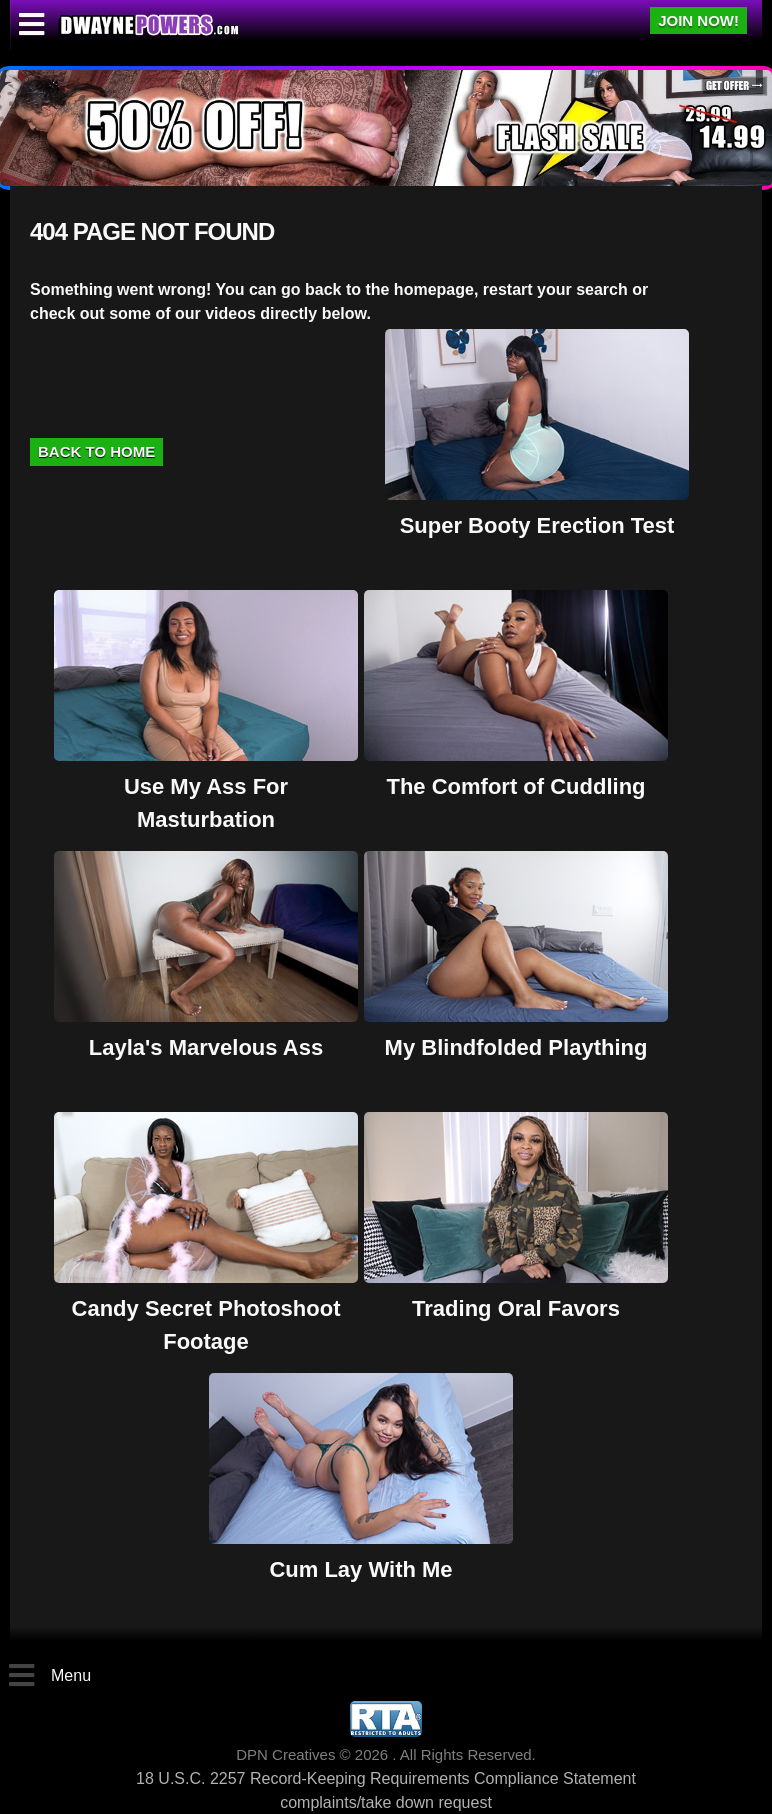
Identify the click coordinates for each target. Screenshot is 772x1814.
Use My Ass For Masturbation (206, 786)
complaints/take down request (386, 1802)
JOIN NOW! (698, 20)
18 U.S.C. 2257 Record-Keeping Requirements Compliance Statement (386, 1778)
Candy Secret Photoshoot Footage (206, 1308)
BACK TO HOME (96, 451)
